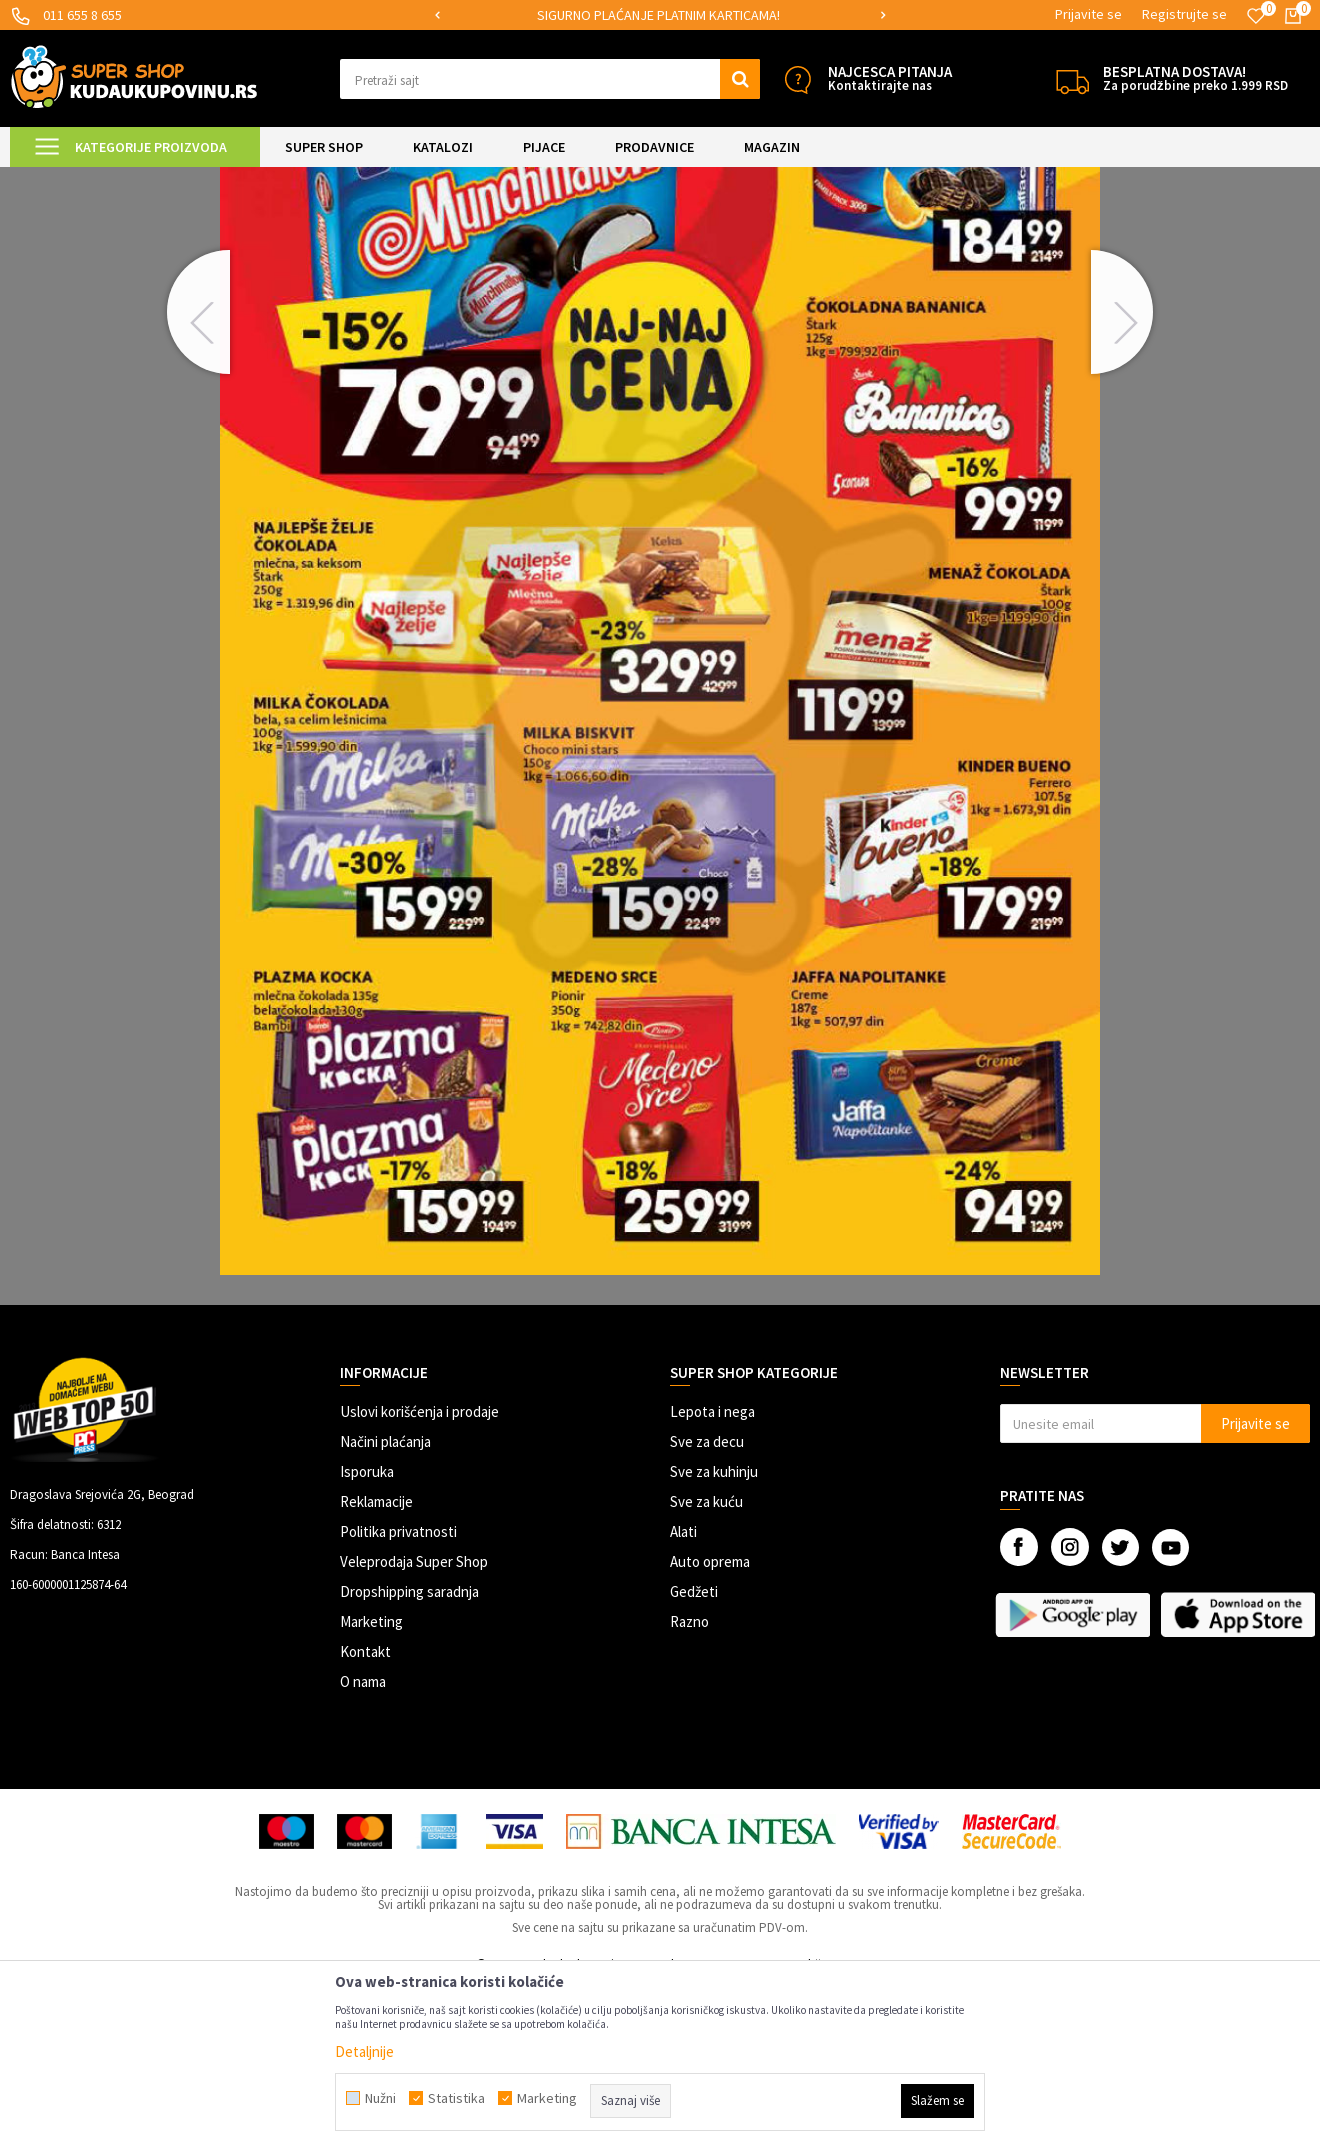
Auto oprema (710, 1728)
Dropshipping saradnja (409, 1758)
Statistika (456, 2098)
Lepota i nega (712, 1578)
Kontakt (365, 1818)
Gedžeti (694, 1758)
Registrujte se (1184, 14)
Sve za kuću (706, 1668)
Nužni (380, 2098)
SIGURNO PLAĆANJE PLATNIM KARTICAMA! (658, 15)
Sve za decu (707, 1608)
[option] (660, 15)
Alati (683, 1698)
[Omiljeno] (1256, 16)
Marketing (371, 1788)
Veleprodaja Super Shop (414, 1728)
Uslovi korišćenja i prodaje (419, 1578)
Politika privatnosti (398, 1698)
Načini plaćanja (385, 1608)
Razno (689, 1788)
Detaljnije (364, 2051)
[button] (550, 79)
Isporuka (367, 1638)
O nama (363, 1848)
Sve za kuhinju (714, 1638)
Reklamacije (376, 1668)
